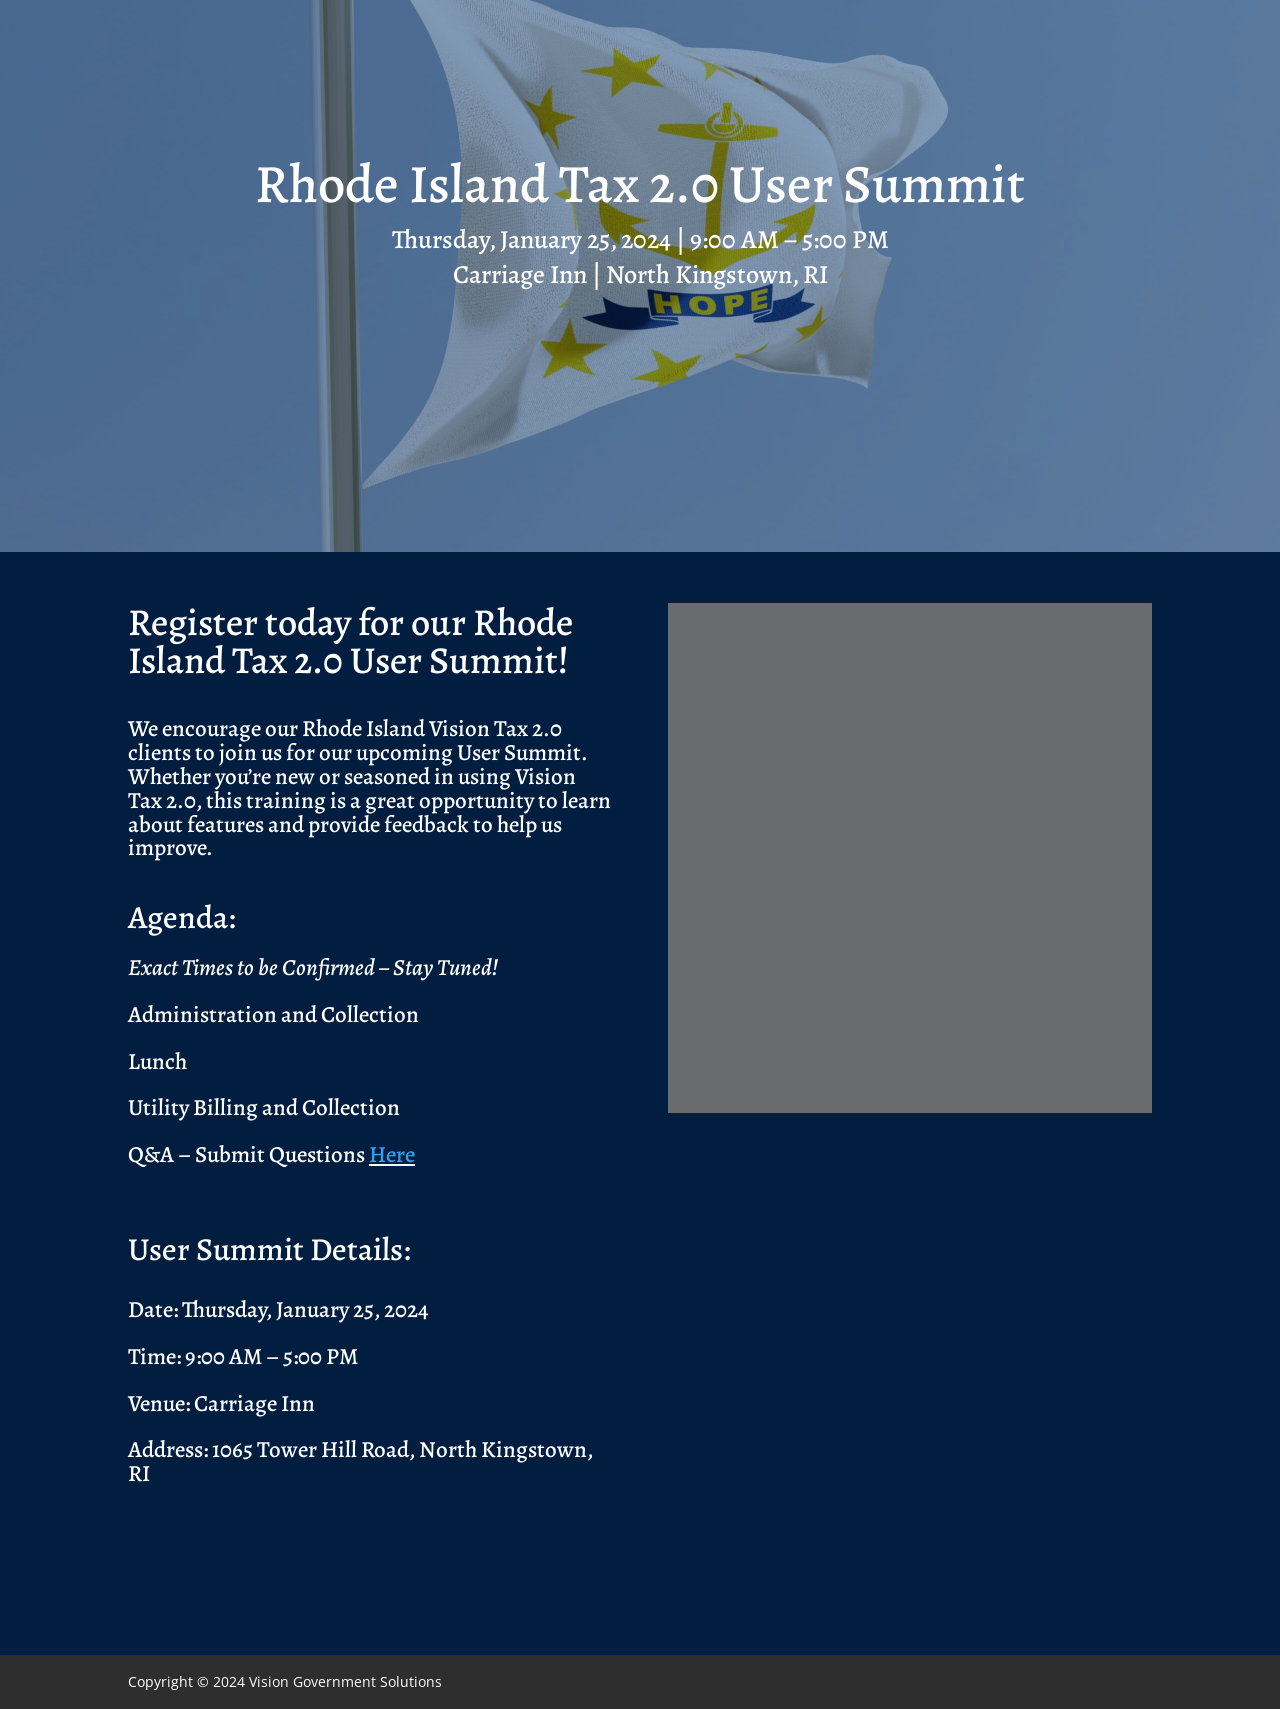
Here (392, 1154)
